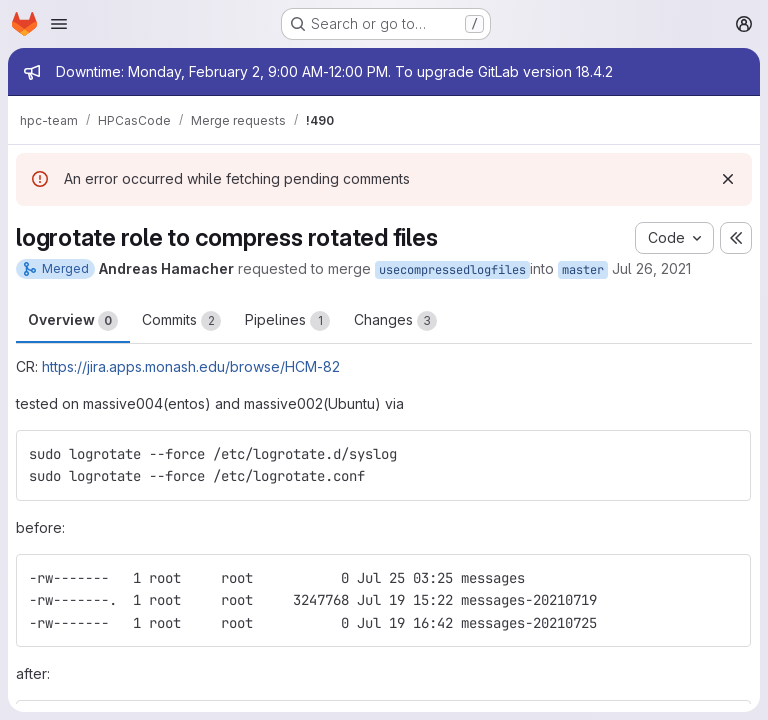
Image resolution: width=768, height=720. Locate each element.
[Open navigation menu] (59, 24)
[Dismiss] (728, 179)
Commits (181, 321)
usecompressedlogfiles (452, 270)
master (583, 270)
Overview (73, 321)
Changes (395, 321)
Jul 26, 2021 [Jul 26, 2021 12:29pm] (651, 268)
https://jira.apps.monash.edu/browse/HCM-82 (191, 366)
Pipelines (287, 321)
